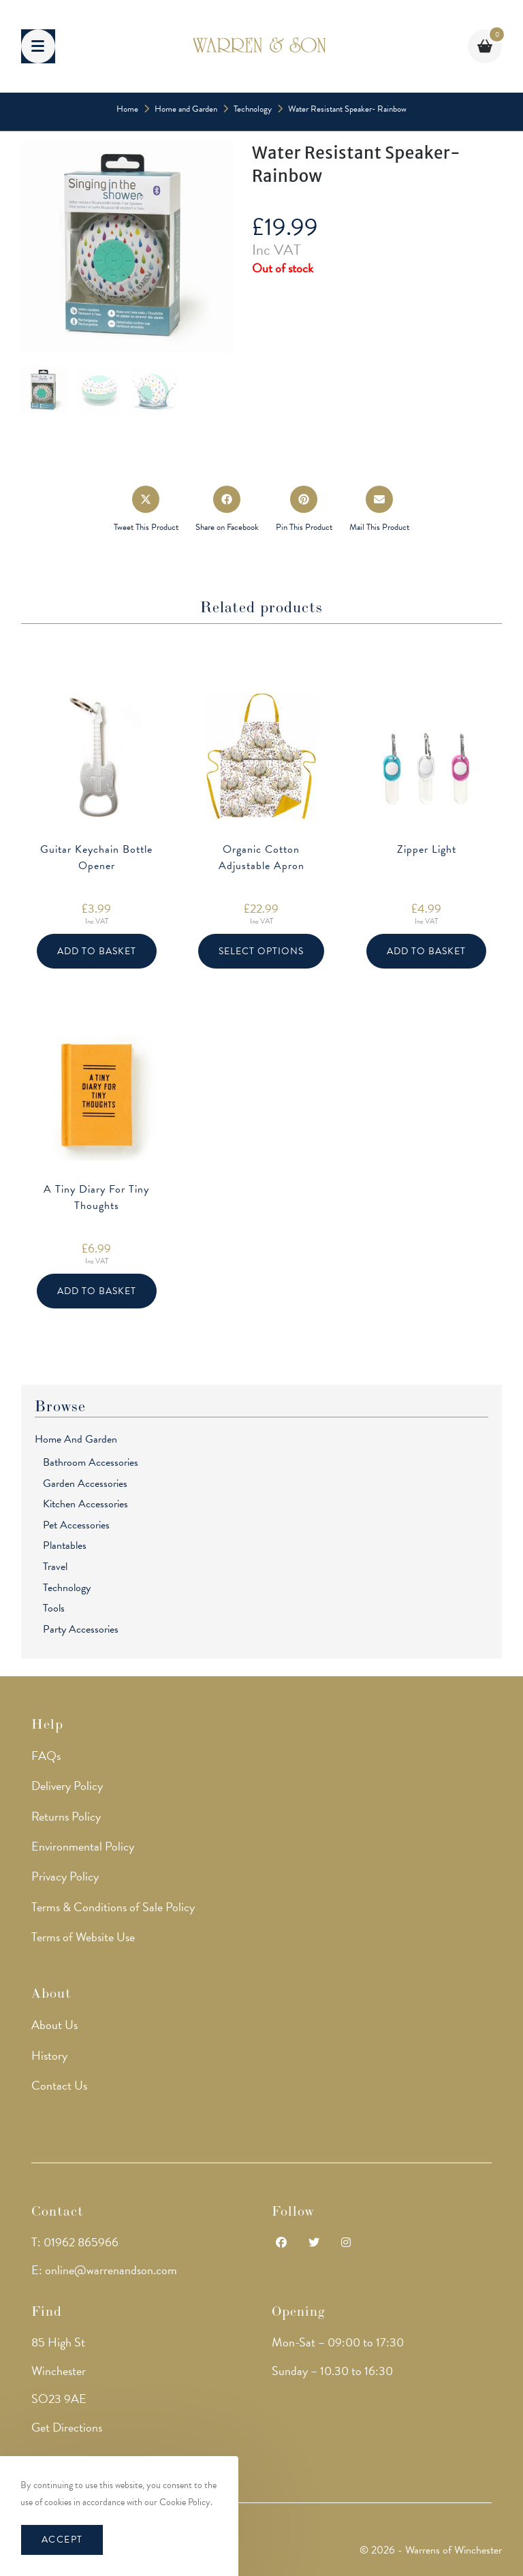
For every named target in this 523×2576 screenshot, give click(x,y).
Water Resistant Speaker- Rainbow (347, 109)
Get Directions (66, 2426)
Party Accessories (80, 1629)
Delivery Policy (67, 1785)
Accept (62, 2539)
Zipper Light (426, 849)
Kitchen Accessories (85, 1504)
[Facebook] (281, 2242)
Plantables (64, 1545)
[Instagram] (346, 2242)
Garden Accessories (85, 1483)
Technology (67, 1588)
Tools (54, 1608)
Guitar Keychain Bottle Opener (96, 857)
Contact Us (59, 2085)
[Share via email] (379, 510)
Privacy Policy (65, 1876)
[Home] (127, 109)
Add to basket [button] (96, 951)
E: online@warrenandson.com (104, 2270)
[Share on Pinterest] (304, 510)
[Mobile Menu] (38, 46)
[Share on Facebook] (227, 510)
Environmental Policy (82, 1846)
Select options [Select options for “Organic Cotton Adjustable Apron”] (261, 951)
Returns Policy (66, 1815)
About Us (54, 2024)
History (49, 2055)
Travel (55, 1566)
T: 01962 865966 (74, 2241)
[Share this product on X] (146, 510)
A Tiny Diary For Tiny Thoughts (96, 1197)
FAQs (46, 1755)
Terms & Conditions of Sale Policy (113, 1906)
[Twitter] (313, 2242)
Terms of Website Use (83, 1937)
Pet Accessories (76, 1525)
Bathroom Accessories (90, 1462)
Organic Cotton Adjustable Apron (261, 857)
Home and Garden (76, 1439)
